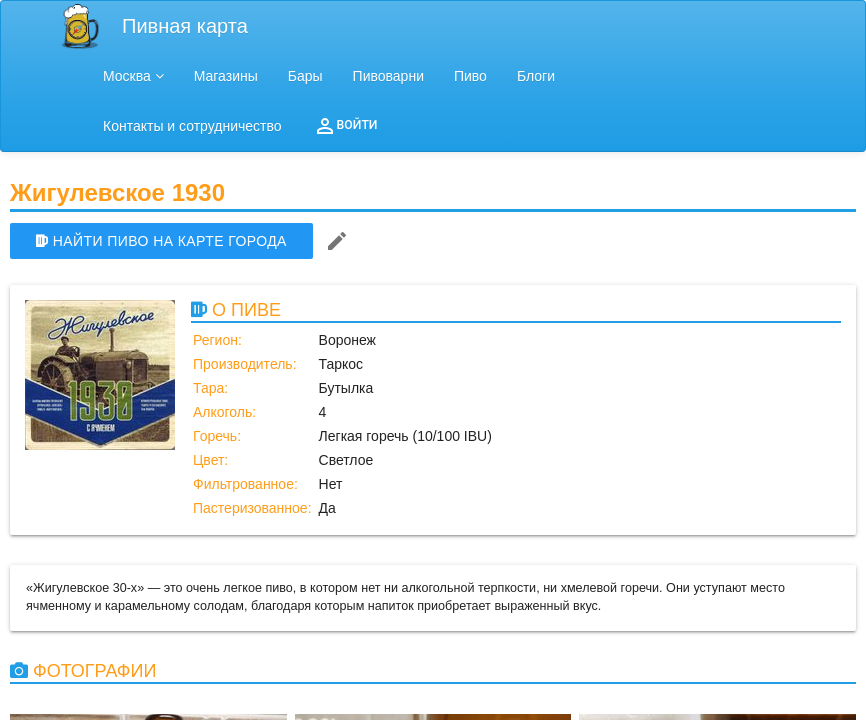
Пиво (470, 76)
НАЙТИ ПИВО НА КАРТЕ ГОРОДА (161, 241)
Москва (133, 76)
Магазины (226, 76)
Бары (305, 76)
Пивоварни (388, 76)
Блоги (536, 76)
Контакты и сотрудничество (192, 126)
